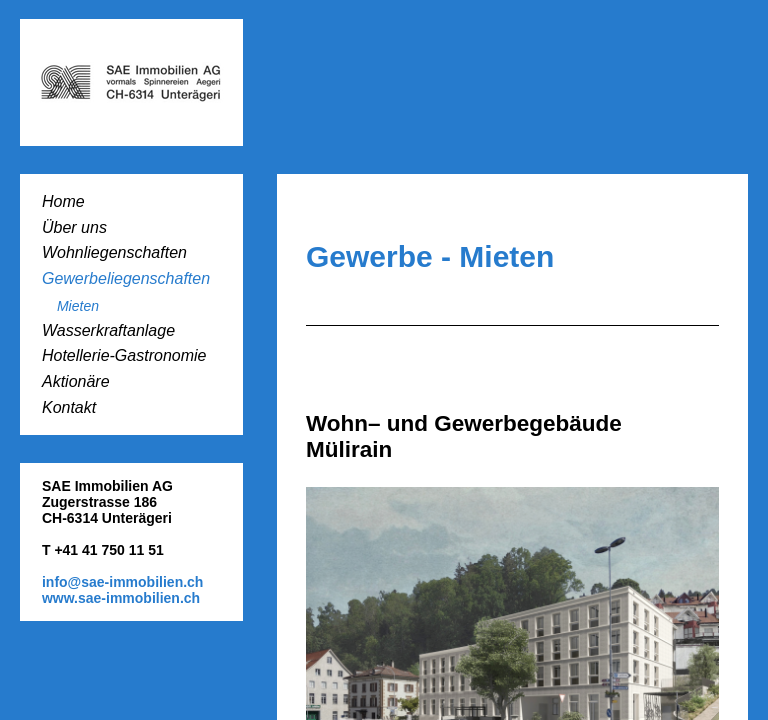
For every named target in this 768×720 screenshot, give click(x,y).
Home (63, 201)
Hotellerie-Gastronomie (124, 355)
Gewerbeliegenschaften (126, 278)
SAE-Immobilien (131, 82)
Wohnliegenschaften (114, 252)
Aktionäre (76, 381)
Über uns (74, 227)
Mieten (78, 306)
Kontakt (69, 407)
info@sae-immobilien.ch (122, 582)
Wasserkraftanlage (108, 330)
